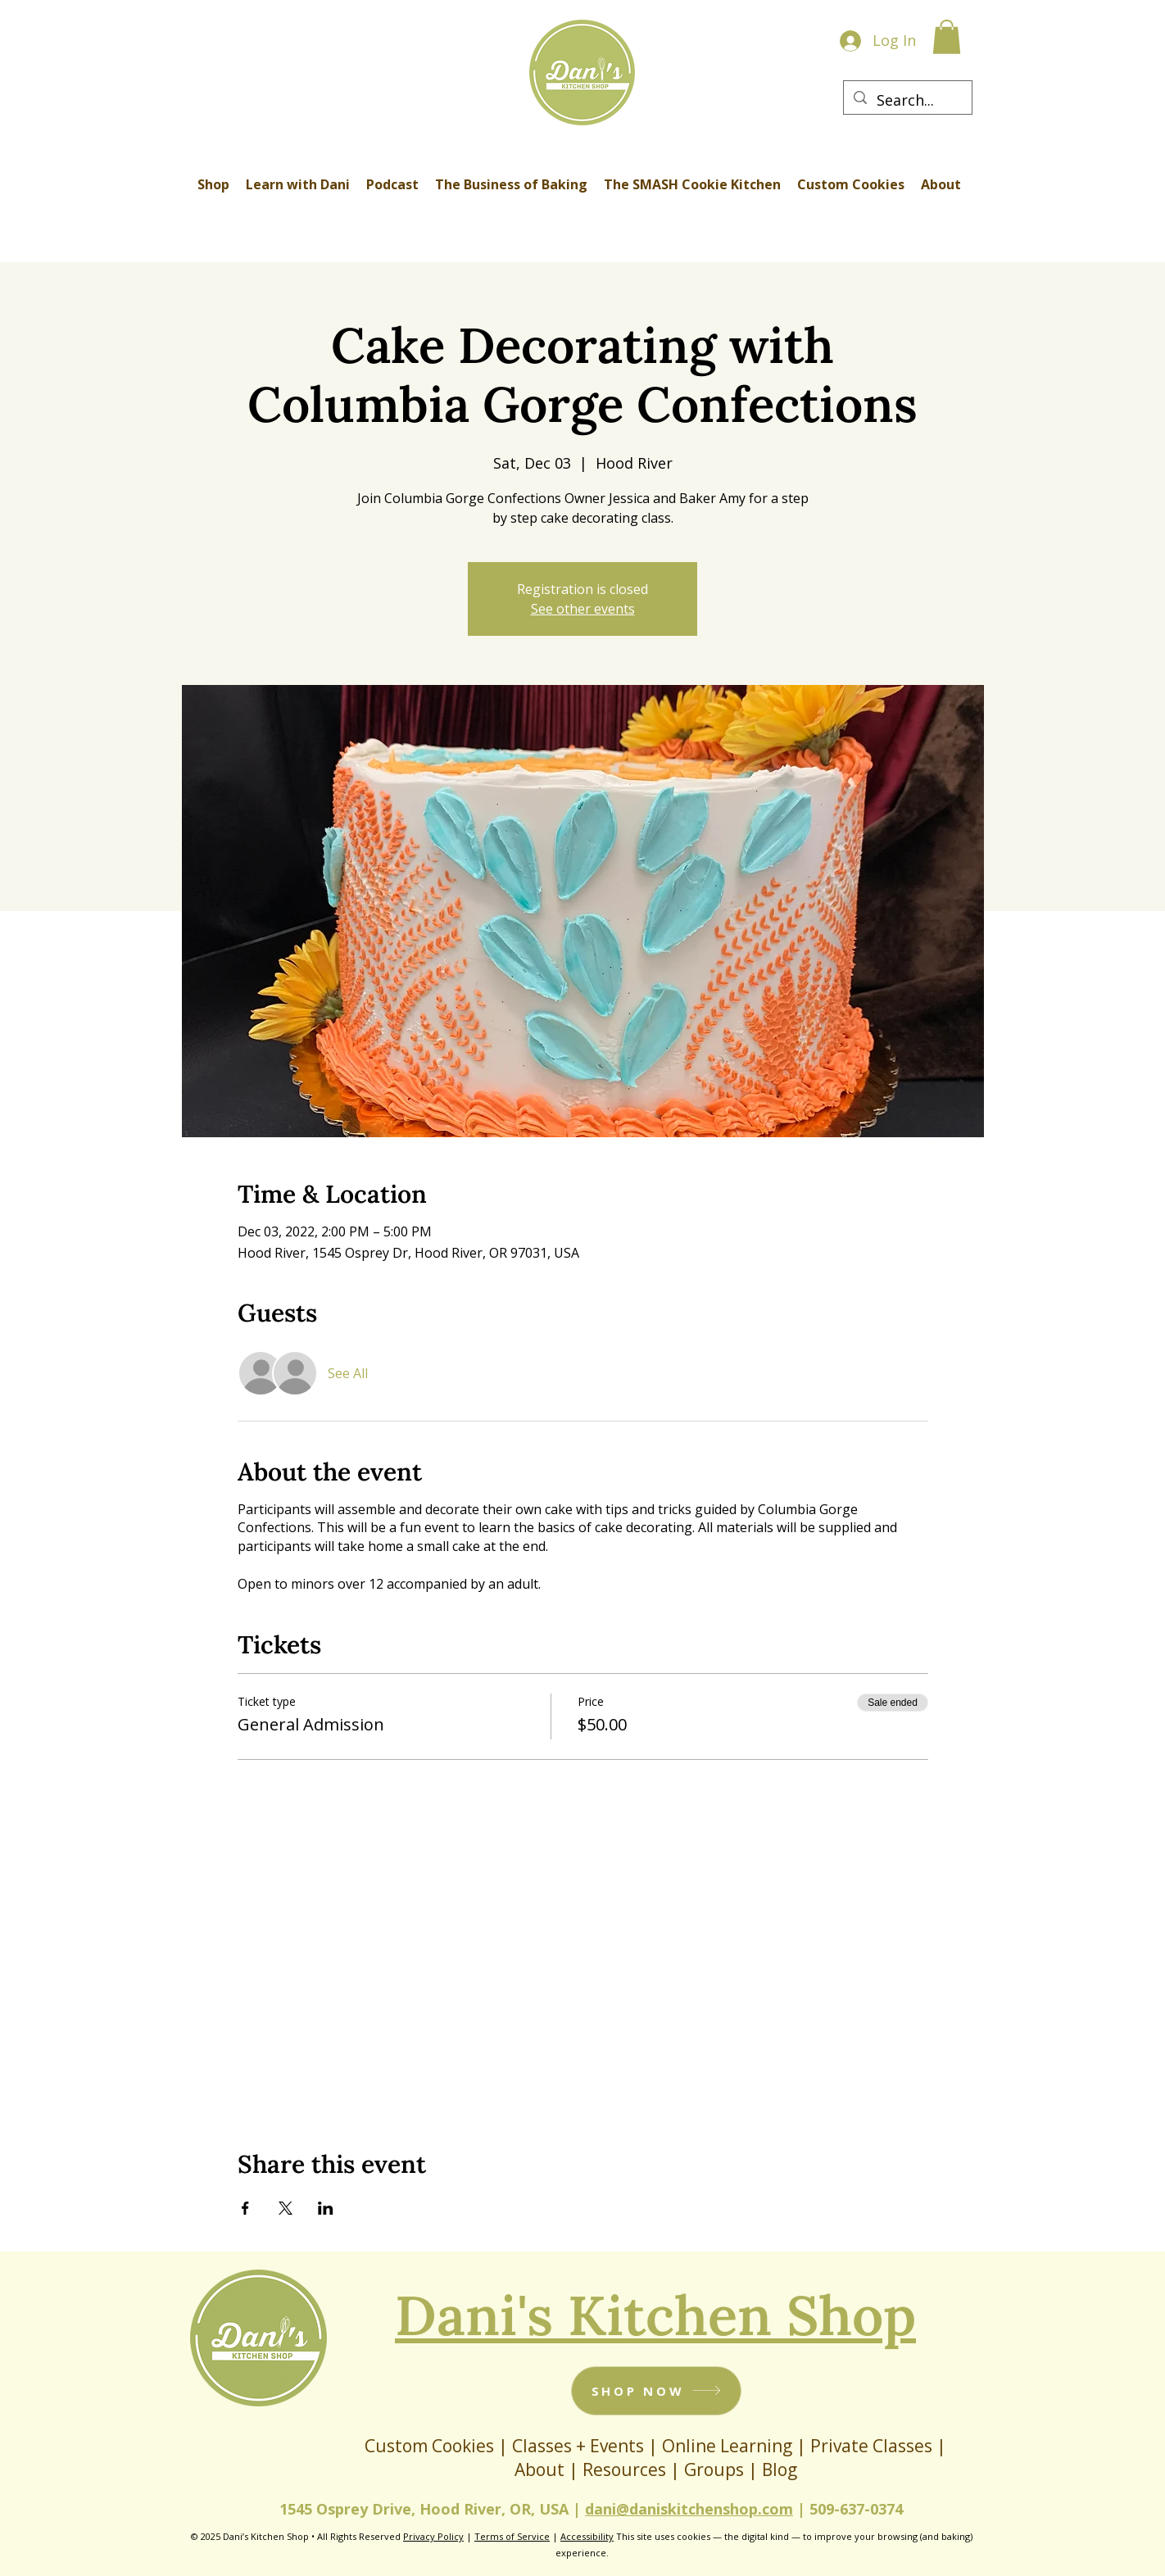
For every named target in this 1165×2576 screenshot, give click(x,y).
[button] (946, 37)
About (542, 2469)
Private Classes (871, 2445)
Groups (714, 2469)
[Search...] (907, 100)
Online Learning (727, 2445)
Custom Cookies (429, 2445)
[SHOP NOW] (656, 2390)
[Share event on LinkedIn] (325, 2208)
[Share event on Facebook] (245, 2208)
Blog (779, 2469)
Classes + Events (578, 2445)
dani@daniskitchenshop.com (689, 2509)
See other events (583, 609)
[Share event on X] (285, 2208)
